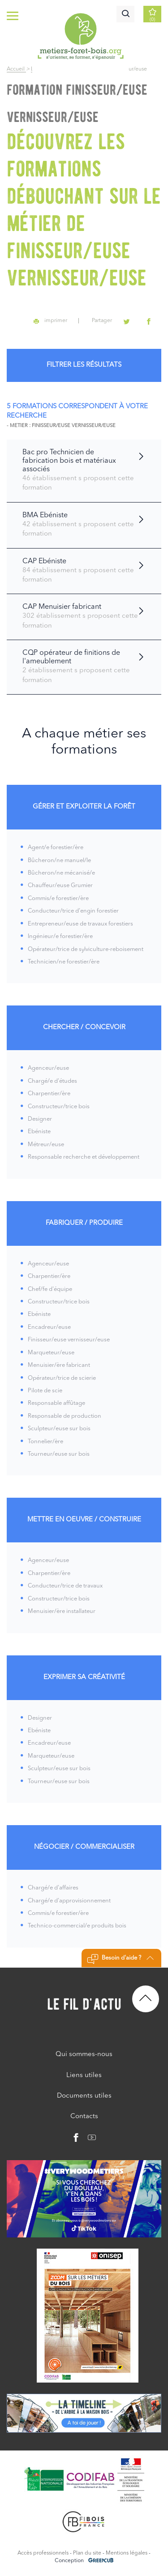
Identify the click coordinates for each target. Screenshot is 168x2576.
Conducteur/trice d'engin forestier (73, 911)
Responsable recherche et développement (83, 1157)
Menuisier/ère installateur (61, 1611)
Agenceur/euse (48, 1068)
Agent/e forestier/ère (55, 847)
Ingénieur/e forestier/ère (60, 936)
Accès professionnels (43, 2553)
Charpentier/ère (49, 1094)
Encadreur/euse (49, 1327)
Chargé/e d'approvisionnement (69, 1901)
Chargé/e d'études (52, 1081)
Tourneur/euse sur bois (59, 1454)
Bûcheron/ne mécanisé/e (61, 873)
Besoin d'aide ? (120, 1959)
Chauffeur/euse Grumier (60, 885)
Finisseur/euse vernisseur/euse (69, 1340)
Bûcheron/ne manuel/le (59, 860)
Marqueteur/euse (51, 1353)
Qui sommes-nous (84, 2054)
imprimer (50, 320)
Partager (102, 320)
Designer (40, 1119)
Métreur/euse (46, 1145)
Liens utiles (84, 2075)
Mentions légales (126, 2553)
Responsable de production (64, 1416)
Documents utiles (84, 2096)
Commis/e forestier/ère (58, 898)
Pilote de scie (45, 1391)
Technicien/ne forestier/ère (63, 962)
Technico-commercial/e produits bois (77, 1926)
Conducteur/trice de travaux (65, 1586)
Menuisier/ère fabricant (59, 1365)
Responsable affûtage (56, 1403)
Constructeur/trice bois (59, 1107)
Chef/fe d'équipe (50, 1289)
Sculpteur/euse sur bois (59, 1429)
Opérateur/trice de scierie (62, 1378)
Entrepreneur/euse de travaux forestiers (80, 924)
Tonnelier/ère (45, 1442)
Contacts (84, 2116)
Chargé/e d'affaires (53, 1888)
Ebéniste (39, 1132)
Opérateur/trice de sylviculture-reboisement (85, 949)
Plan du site (87, 2553)
